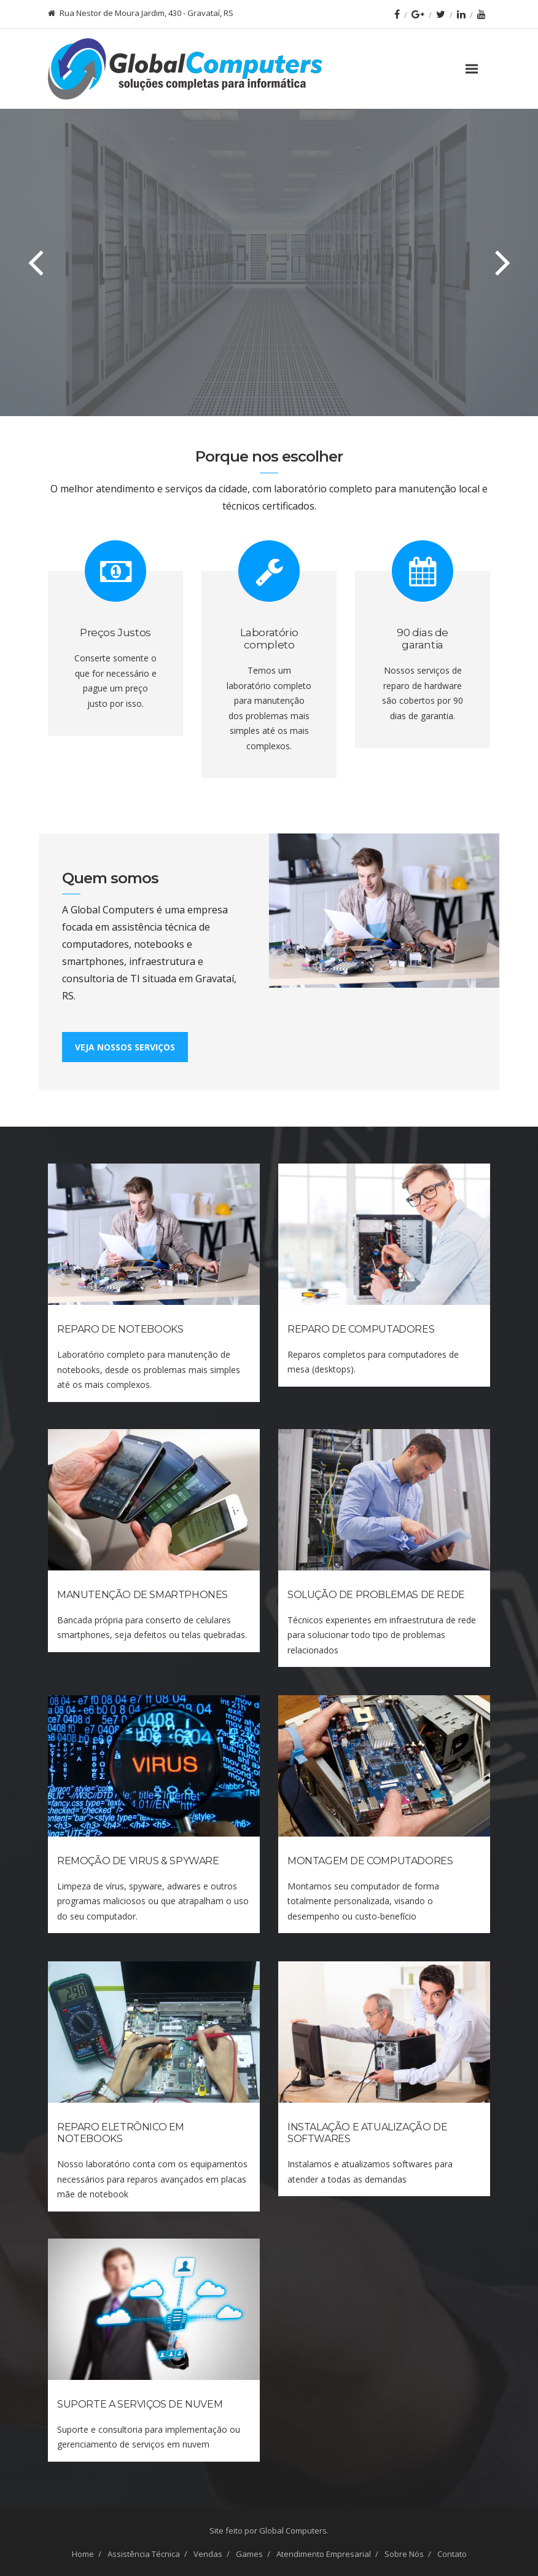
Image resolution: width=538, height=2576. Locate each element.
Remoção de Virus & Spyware (138, 1861)
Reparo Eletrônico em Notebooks (120, 2133)
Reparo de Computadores (360, 1329)
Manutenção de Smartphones (142, 1595)
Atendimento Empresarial (323, 2553)
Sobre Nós (404, 2553)
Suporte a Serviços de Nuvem (139, 2404)
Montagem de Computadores (370, 1861)
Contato (452, 2553)
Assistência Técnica (143, 2553)
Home (83, 2553)
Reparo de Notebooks (120, 1329)
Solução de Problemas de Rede (376, 1595)
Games (249, 2553)
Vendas (207, 2553)
